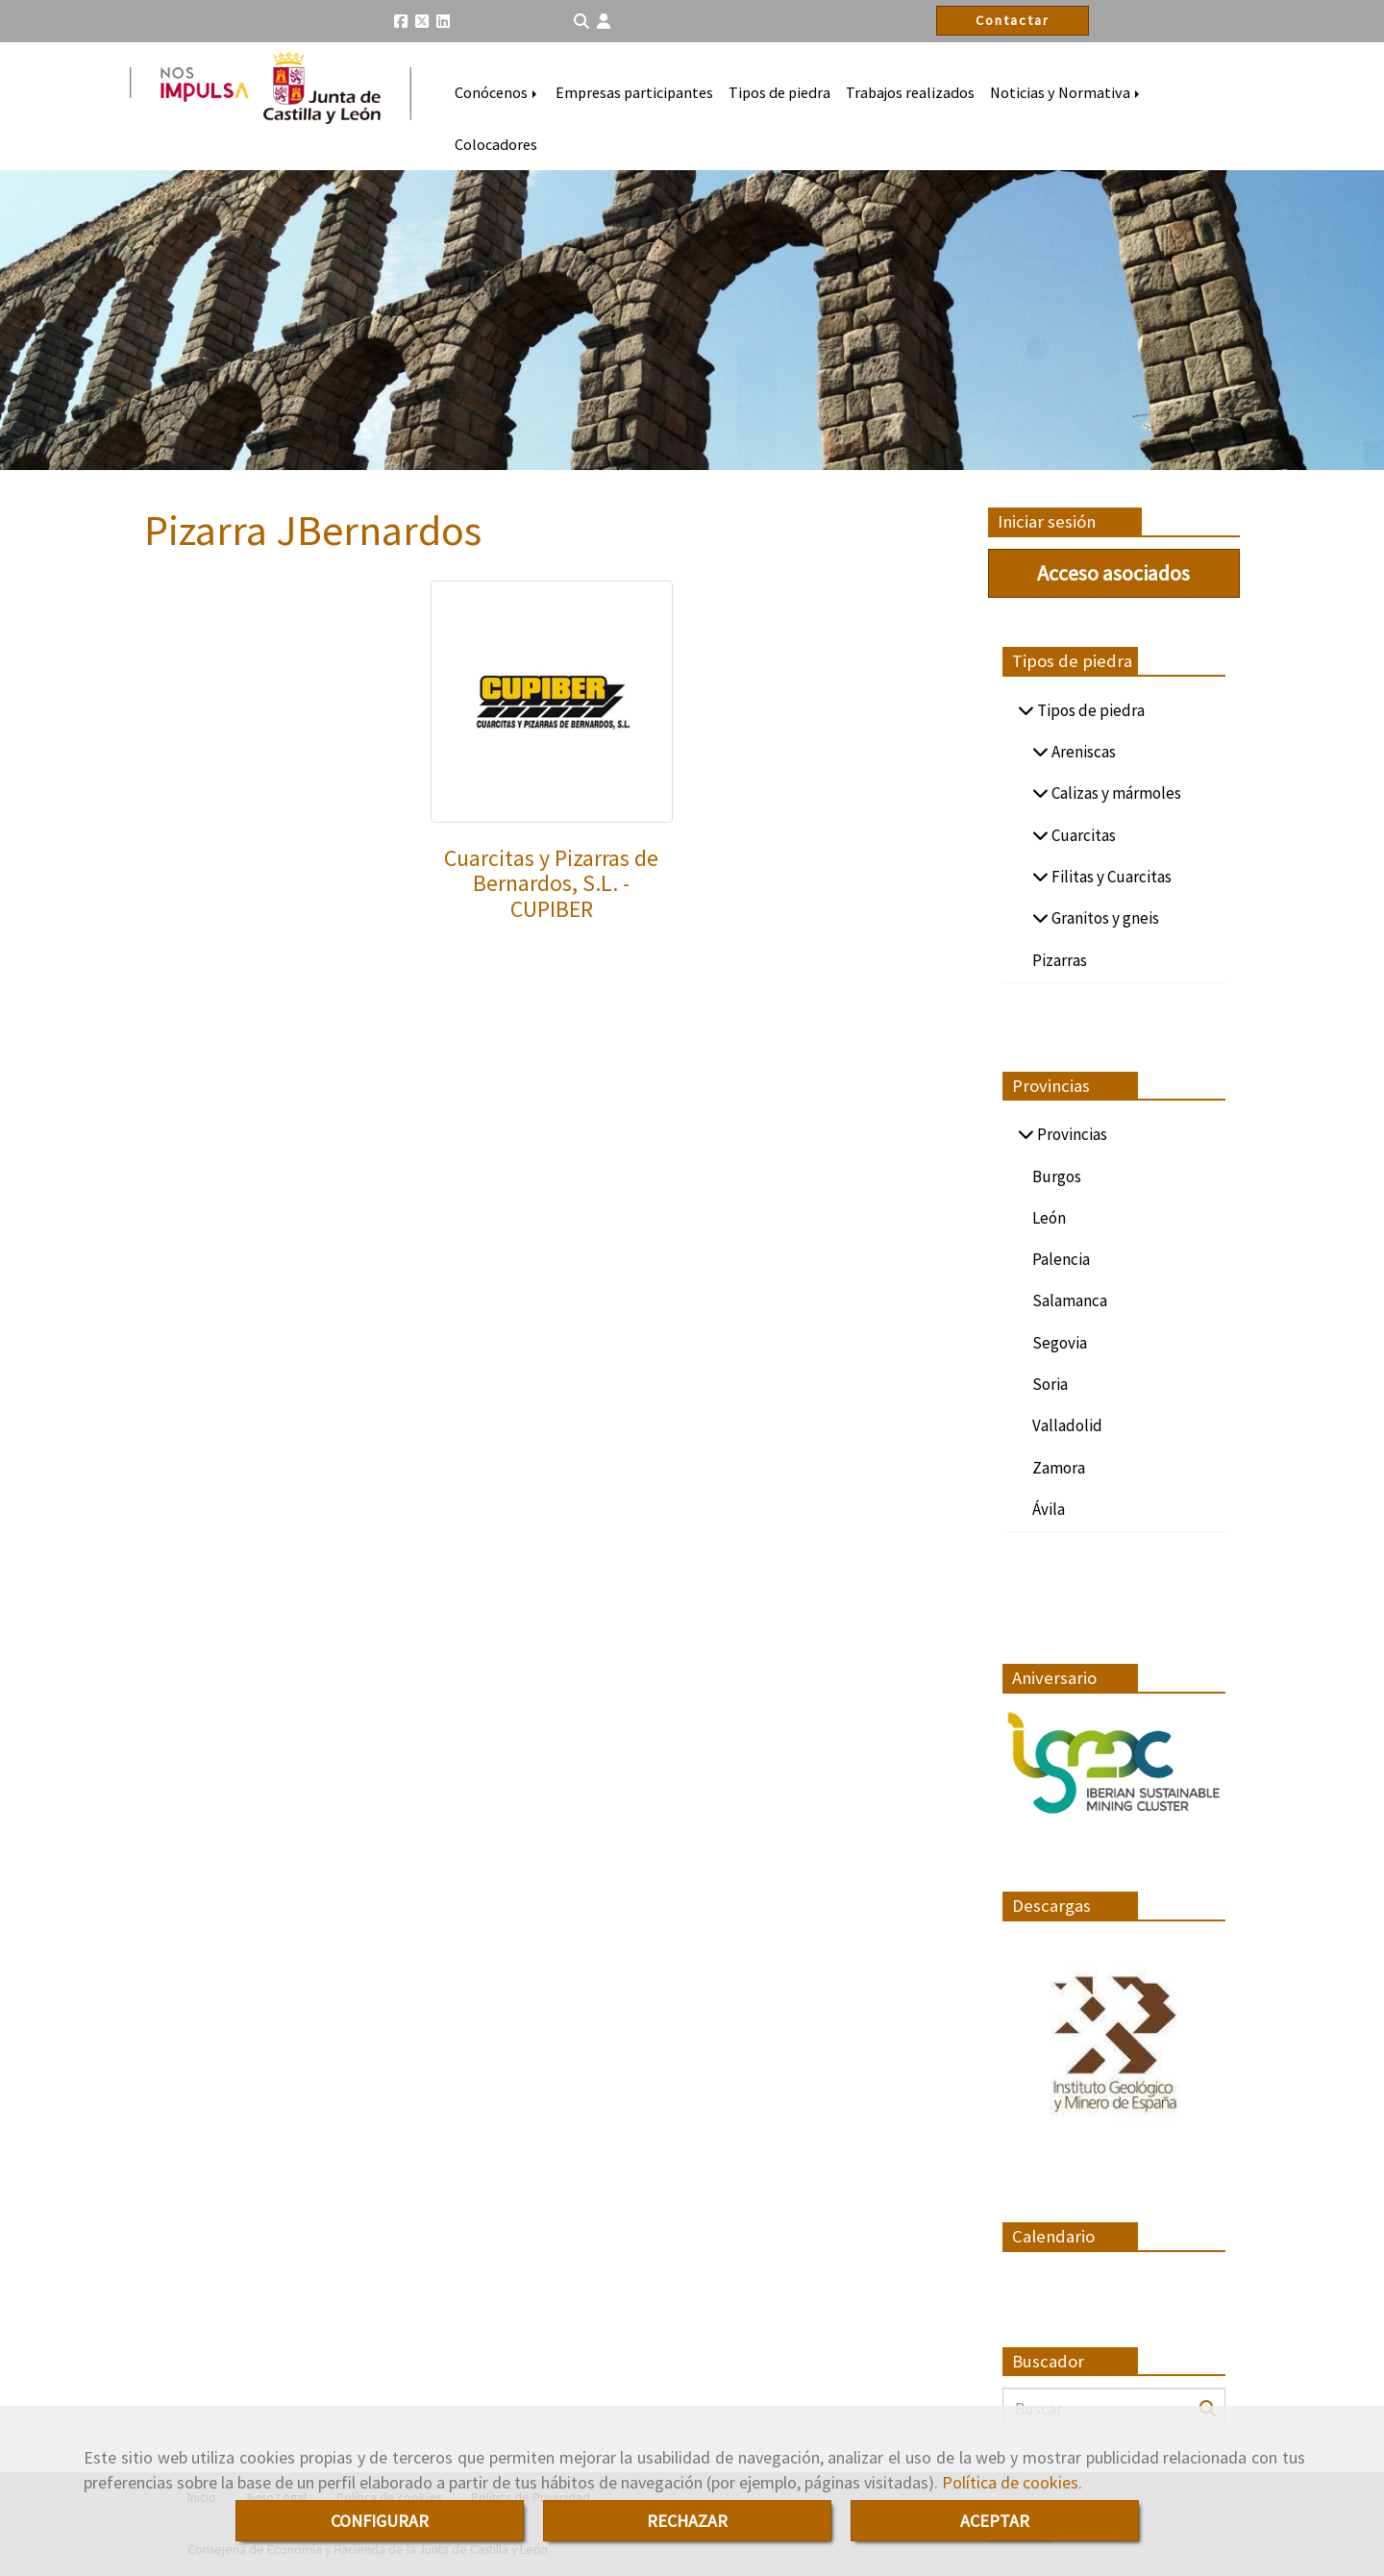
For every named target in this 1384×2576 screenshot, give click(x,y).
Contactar (1013, 20)
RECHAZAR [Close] (687, 2521)
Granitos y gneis (1104, 918)
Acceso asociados (1113, 572)
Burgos (1056, 1176)
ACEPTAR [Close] (994, 2521)
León (1049, 1217)
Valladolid (1067, 1425)
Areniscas (1082, 751)
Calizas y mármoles (1115, 793)
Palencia (1061, 1259)
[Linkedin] (443, 21)
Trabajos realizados (910, 92)
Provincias (1070, 1134)
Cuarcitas (1082, 835)
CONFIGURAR (380, 2521)
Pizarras (1059, 960)
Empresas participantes (634, 92)
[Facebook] (401, 21)
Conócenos (497, 92)
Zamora (1058, 1467)
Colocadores (496, 144)
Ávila (1048, 1509)
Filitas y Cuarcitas (1110, 876)
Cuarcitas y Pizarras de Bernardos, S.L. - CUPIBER (551, 883)
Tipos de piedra (779, 92)
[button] (603, 22)
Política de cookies (1010, 2482)
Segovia (1059, 1342)
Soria (1050, 1384)
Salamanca (1069, 1300)
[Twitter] (422, 21)
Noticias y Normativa (1066, 92)
